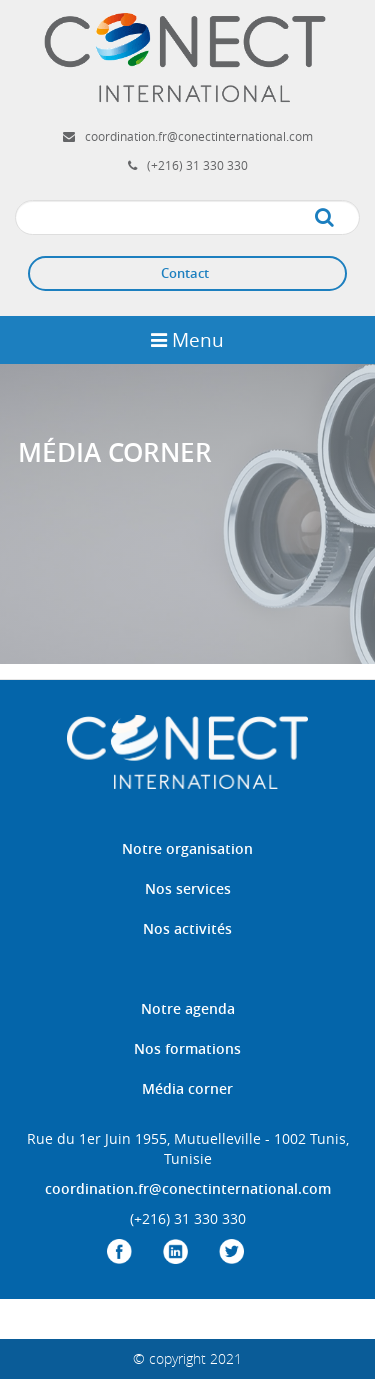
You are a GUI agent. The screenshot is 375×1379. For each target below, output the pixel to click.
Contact (185, 273)
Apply (344, 218)
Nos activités (187, 928)
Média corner (187, 1088)
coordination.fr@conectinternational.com (199, 136)
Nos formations (187, 1048)
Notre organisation (187, 848)
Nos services (188, 888)
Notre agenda (188, 1008)
